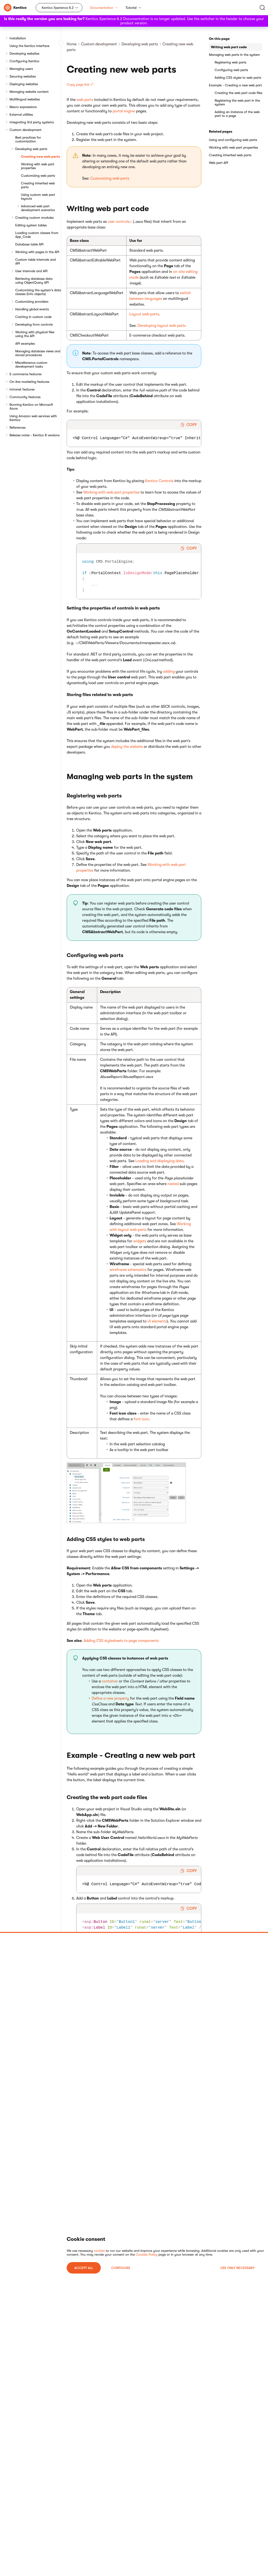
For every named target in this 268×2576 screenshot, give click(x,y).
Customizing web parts (38, 175)
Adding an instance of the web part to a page (237, 114)
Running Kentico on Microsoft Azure (31, 406)
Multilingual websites (25, 99)
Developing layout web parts (161, 325)
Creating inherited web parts (38, 185)
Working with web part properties (37, 166)
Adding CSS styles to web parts (238, 77)
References (17, 427)
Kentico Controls (159, 481)
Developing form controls (34, 324)
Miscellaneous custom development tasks (31, 364)
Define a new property (110, 1698)
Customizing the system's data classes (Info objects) (38, 292)
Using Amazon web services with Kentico (33, 418)
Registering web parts (230, 62)
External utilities (21, 114)
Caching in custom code (33, 317)
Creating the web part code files (238, 93)
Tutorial (133, 8)
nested (173, 1184)
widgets (139, 1241)
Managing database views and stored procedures (37, 353)
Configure (120, 2268)
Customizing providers (31, 301)
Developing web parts (31, 149)
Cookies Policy (146, 2254)
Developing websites (24, 53)
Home (71, 44)
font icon (141, 1419)
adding (169, 671)
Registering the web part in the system (237, 102)
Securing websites (23, 76)
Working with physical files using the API (34, 334)
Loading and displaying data (159, 1161)
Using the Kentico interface (29, 46)
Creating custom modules (34, 217)
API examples (25, 343)
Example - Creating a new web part (235, 85)
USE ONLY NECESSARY (237, 2268)
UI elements (157, 1321)
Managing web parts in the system (234, 55)
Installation (18, 38)
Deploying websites (24, 84)
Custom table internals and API (35, 261)
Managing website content (29, 92)
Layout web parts (144, 314)
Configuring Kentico (24, 61)
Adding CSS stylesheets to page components (121, 1641)
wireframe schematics (128, 1270)
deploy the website (127, 746)
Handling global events (32, 309)
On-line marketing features (29, 382)
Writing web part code (229, 47)
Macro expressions (23, 107)
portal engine (124, 111)
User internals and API (31, 271)
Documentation (104, 8)
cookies (99, 2251)
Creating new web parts (40, 156)
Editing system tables (31, 225)
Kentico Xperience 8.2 (58, 8)
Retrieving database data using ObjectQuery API (33, 280)
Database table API (29, 244)
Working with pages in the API (37, 252)
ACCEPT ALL (83, 2268)
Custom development (25, 130)
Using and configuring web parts (233, 140)
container (110, 1681)
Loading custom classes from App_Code (36, 235)
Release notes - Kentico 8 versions (35, 435)
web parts (84, 100)
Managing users (21, 69)
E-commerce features (25, 374)
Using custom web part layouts (38, 196)
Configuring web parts (231, 70)
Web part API (218, 163)
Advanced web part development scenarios (38, 208)
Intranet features (22, 389)
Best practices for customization (28, 139)
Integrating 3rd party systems (32, 122)
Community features (25, 397)
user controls (119, 221)
